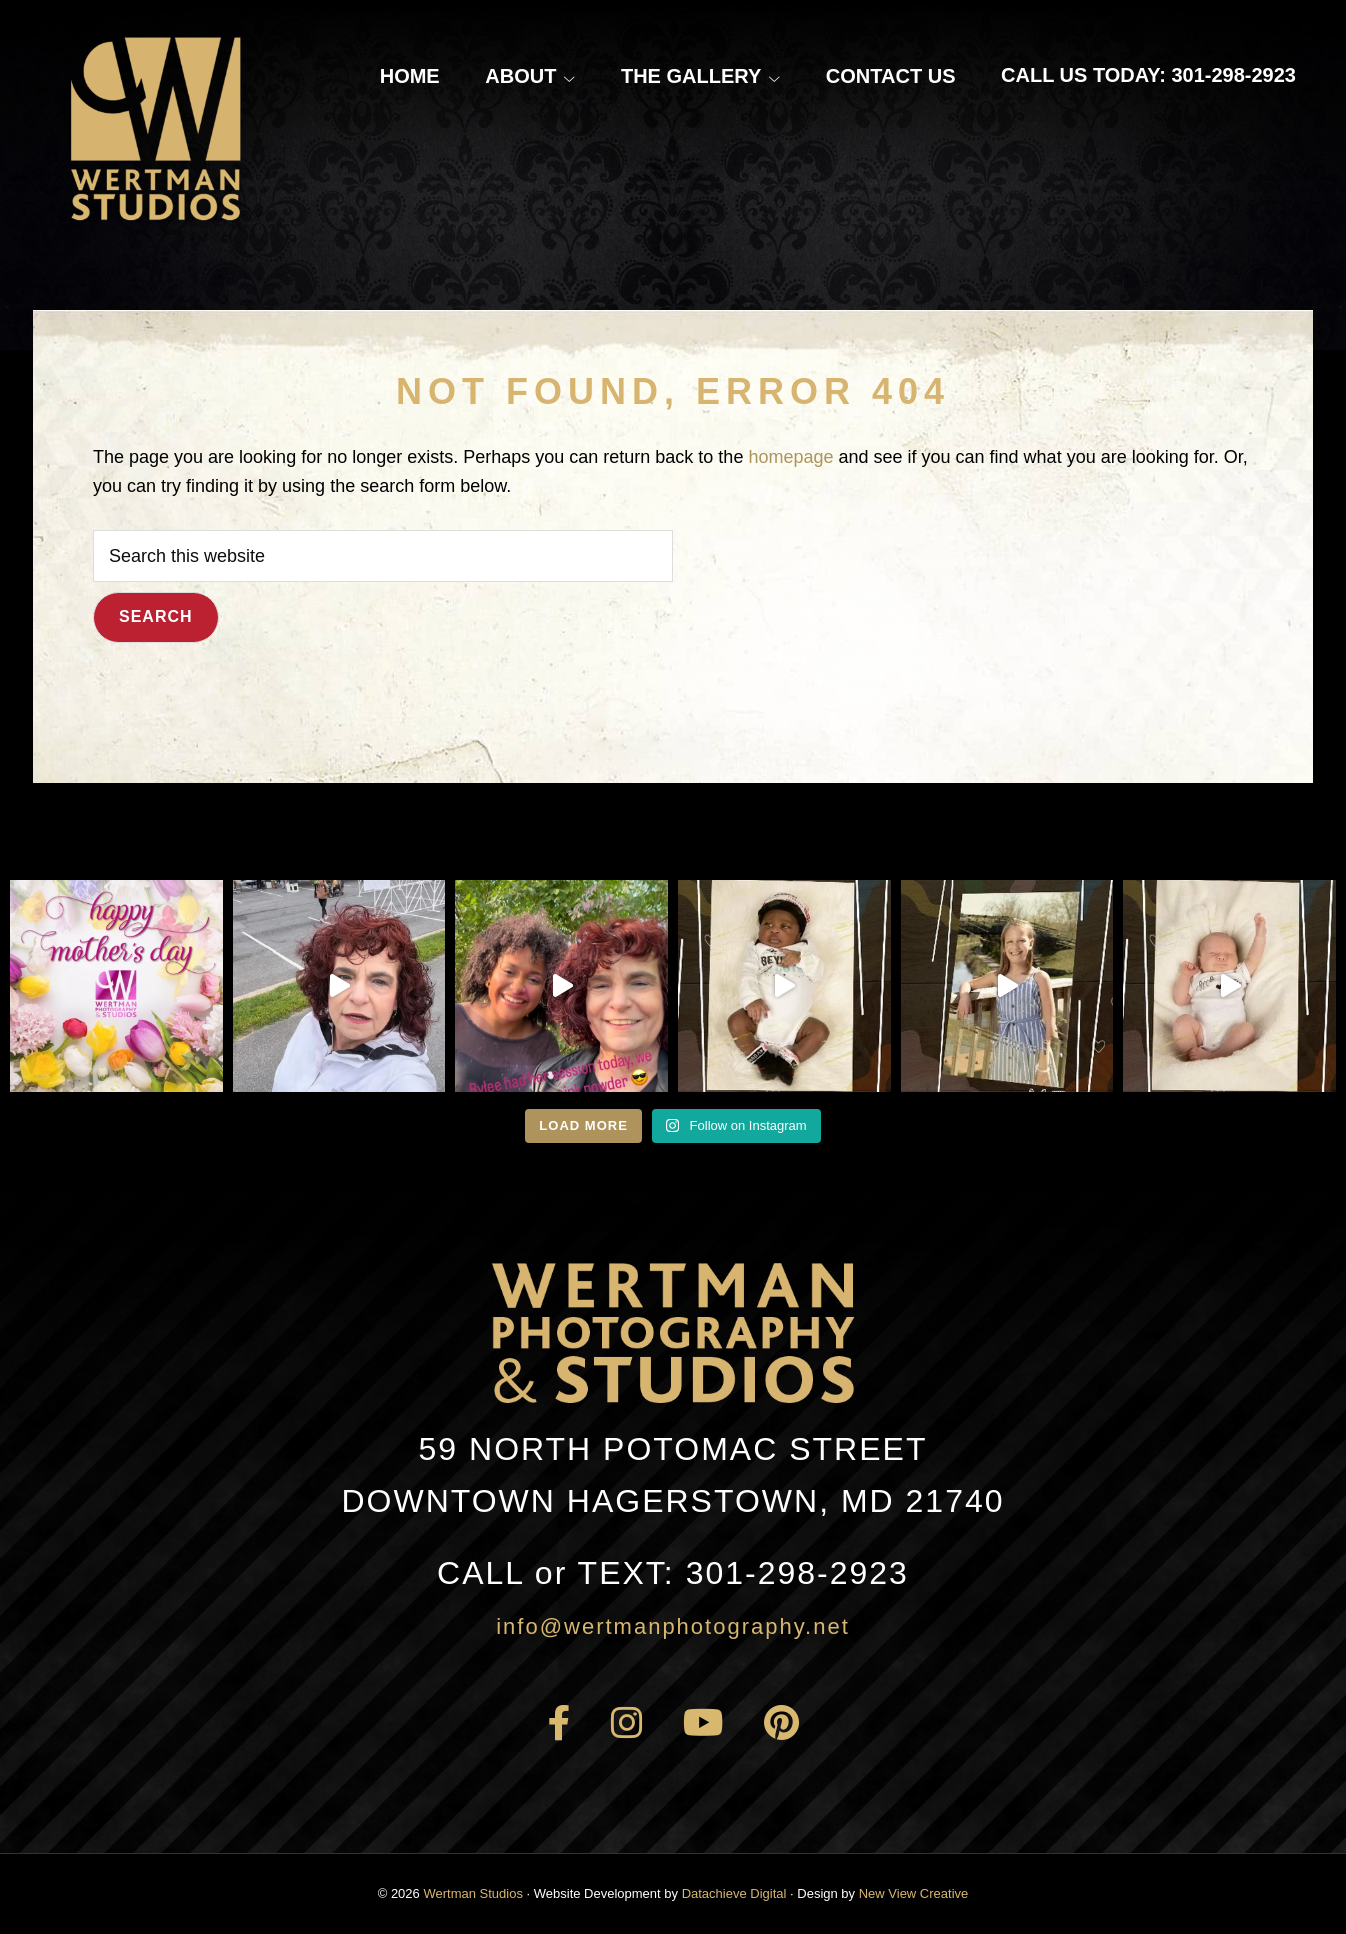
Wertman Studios (472, 1893)
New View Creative (914, 1893)
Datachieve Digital (734, 1893)
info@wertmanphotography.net (673, 1626)
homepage (790, 457)
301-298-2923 (673, 1573)
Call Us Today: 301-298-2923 (1148, 75)
